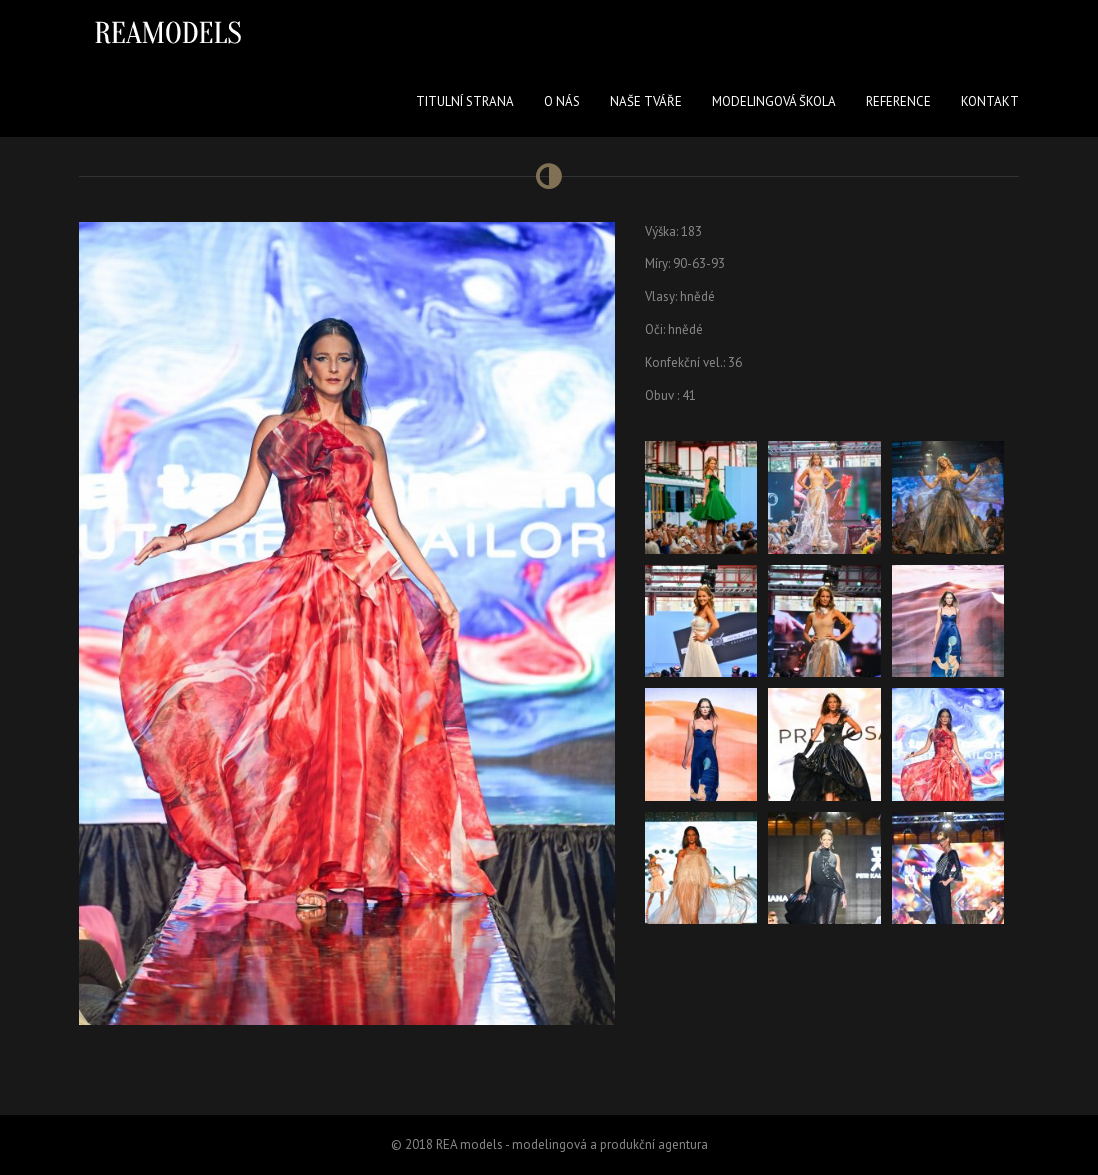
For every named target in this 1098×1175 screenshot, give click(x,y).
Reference (898, 101)
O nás (562, 101)
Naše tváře (646, 101)
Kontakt (990, 101)
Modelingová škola (774, 101)
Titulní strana (465, 101)
